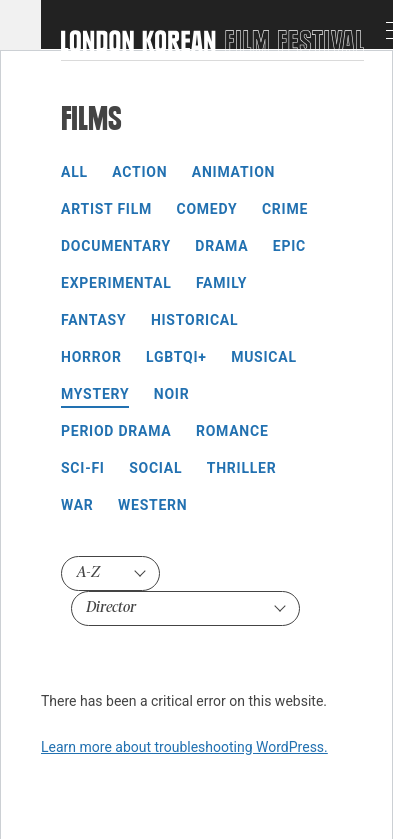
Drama (221, 246)
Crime (285, 209)
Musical (264, 357)
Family (221, 283)
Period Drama (116, 431)
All (74, 172)
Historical (194, 320)
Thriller (242, 468)
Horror (91, 357)
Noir (172, 394)
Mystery (95, 394)
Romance (232, 431)
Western (152, 505)
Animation (233, 172)
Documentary (116, 246)
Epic (289, 246)
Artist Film (106, 209)
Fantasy (93, 320)
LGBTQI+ (176, 357)
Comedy (207, 209)
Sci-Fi (83, 468)
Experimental (116, 283)
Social (155, 468)
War (77, 505)
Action (139, 172)
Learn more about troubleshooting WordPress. (184, 747)
